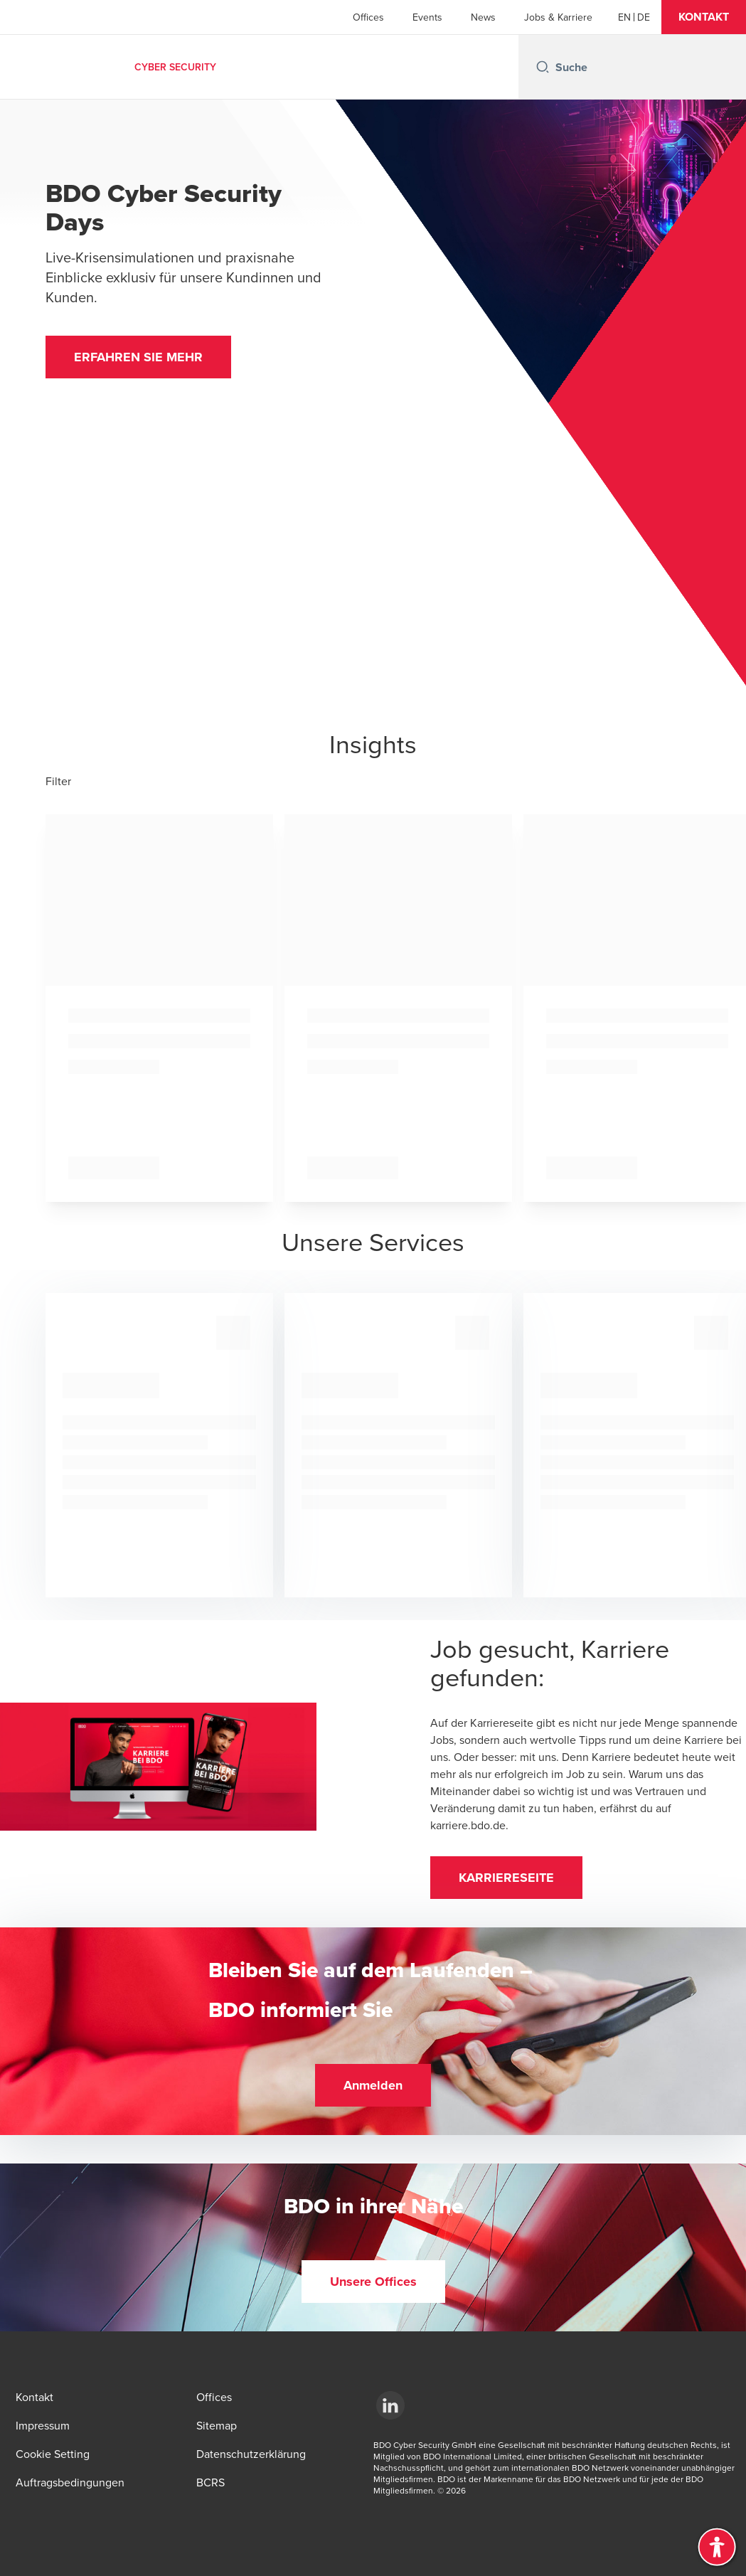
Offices (368, 17)
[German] (643, 17)
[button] (703, 17)
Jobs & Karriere (558, 17)
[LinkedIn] (390, 2405)
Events (427, 17)
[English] (624, 17)
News (483, 17)
